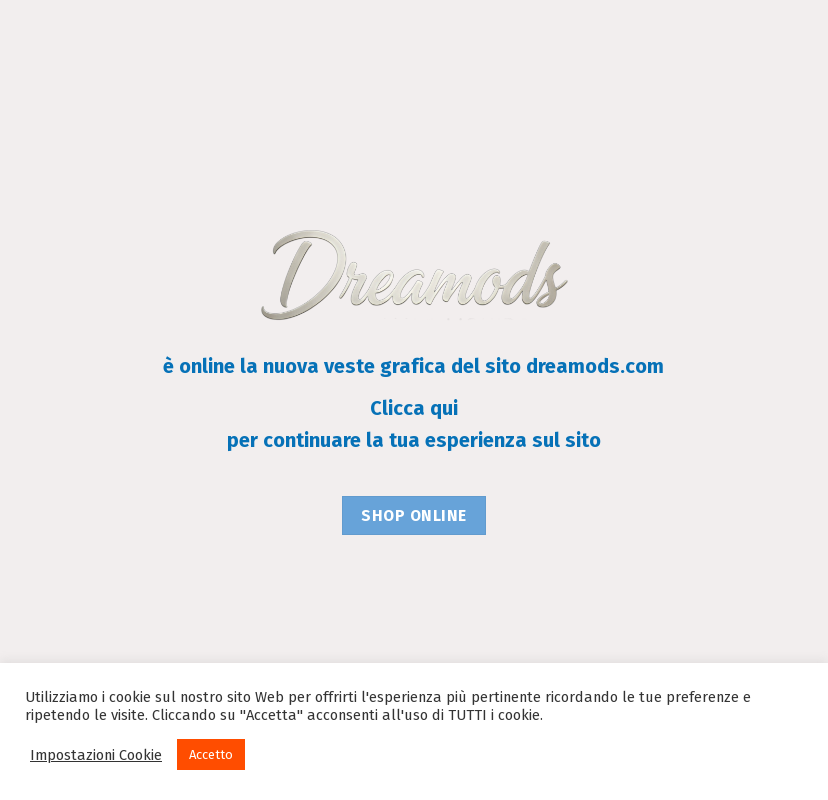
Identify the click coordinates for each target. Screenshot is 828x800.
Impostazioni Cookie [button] (96, 755)
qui (444, 408)
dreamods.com (595, 366)
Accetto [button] (211, 754)
